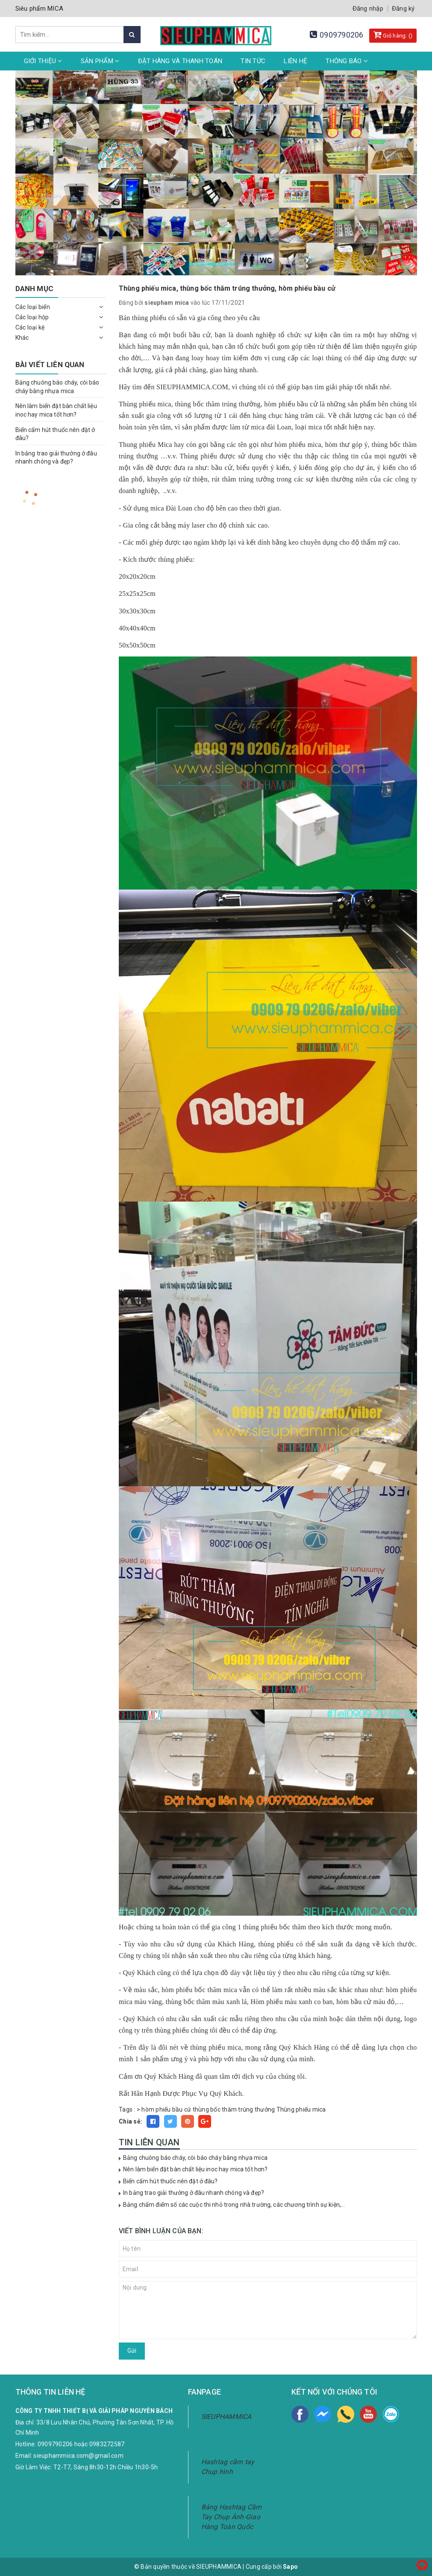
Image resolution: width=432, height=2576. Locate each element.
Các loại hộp (32, 317)
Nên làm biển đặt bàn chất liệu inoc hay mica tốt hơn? (195, 2169)
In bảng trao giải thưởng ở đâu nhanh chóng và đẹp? (193, 2192)
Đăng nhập (368, 8)
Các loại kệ (30, 327)
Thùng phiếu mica (301, 2109)
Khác (22, 337)
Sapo (290, 2566)
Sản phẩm (100, 61)
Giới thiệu (43, 61)
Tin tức (253, 61)
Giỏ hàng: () (393, 34)
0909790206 (342, 34)
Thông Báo (347, 61)
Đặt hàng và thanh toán (180, 61)
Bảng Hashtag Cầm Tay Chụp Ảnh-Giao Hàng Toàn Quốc (231, 2517)
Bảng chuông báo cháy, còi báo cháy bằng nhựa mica (195, 2157)
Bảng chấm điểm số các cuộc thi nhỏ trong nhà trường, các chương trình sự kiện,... (234, 2204)
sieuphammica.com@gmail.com (78, 2455)
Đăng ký (403, 8)
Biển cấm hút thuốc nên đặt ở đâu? (170, 2181)
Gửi (131, 2350)
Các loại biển (32, 306)
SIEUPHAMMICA (226, 2417)
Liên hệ (295, 61)
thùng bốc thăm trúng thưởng (234, 2109)
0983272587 (107, 2444)
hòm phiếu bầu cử (166, 2109)
